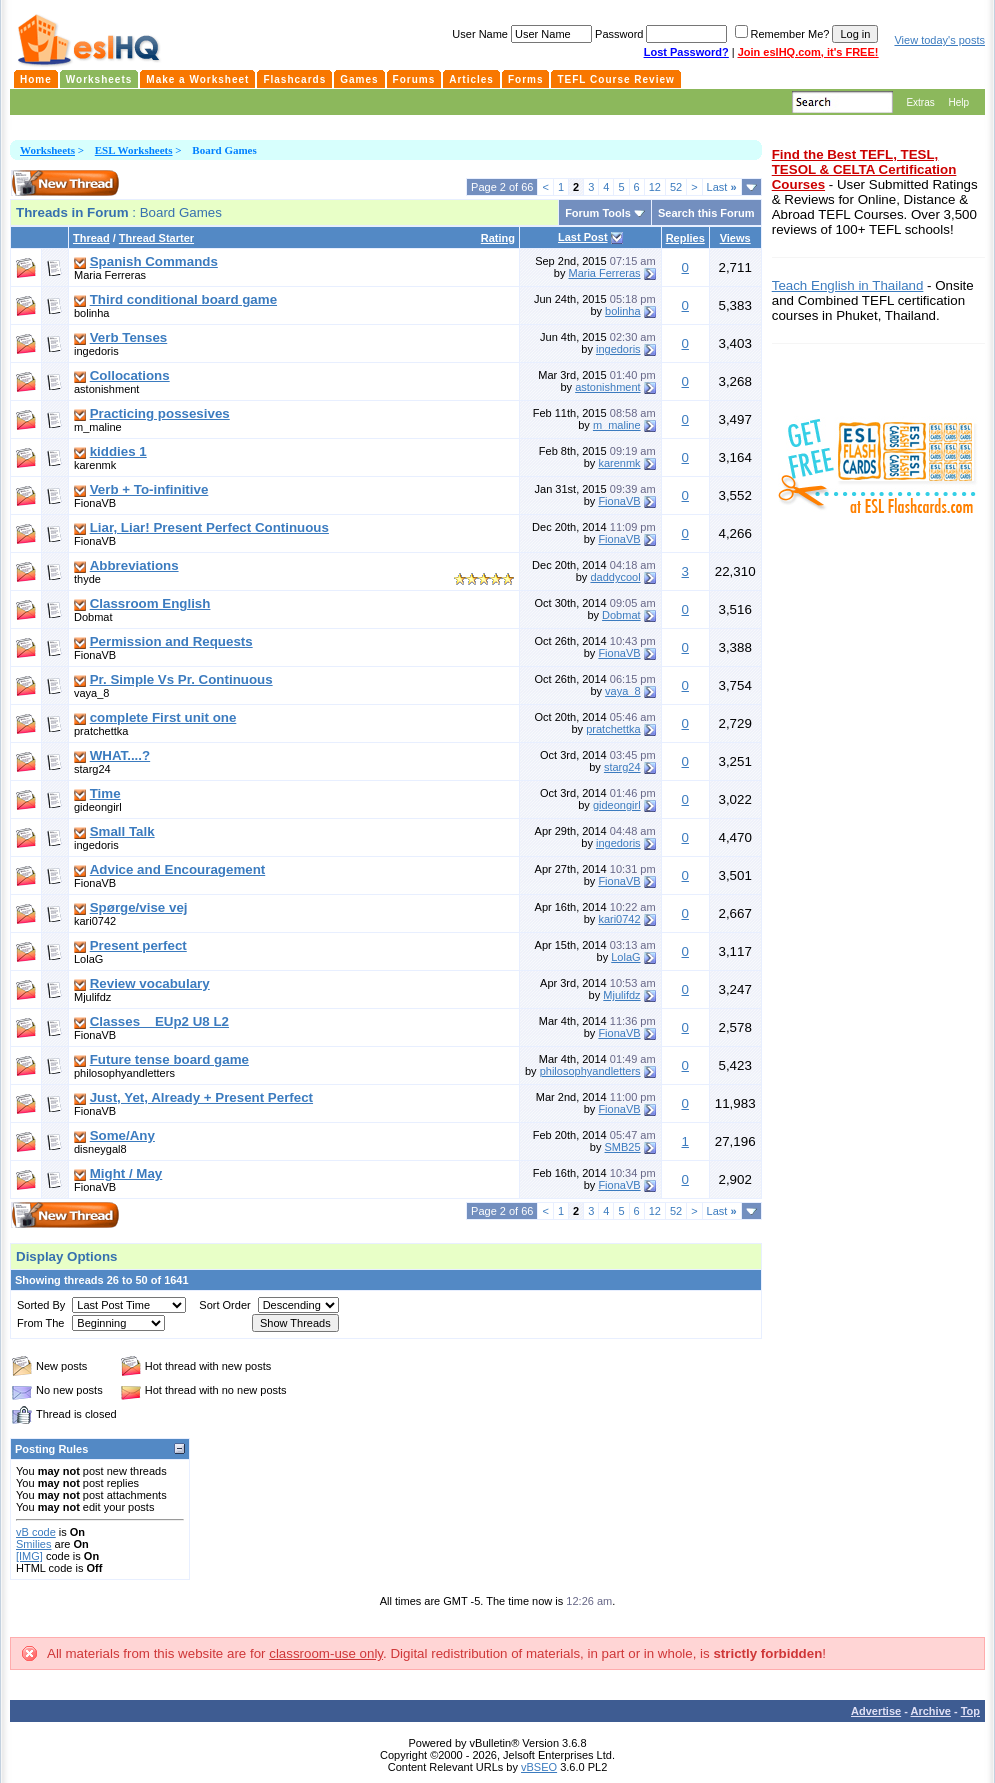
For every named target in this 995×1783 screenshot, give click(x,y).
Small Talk (122, 831)
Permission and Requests (171, 641)
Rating (498, 238)
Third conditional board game (183, 299)
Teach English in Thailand (848, 285)
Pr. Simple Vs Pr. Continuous (181, 679)
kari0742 (95, 921)
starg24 (92, 769)
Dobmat (93, 617)
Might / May (126, 1173)
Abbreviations (134, 565)
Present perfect (138, 945)
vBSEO (539, 1767)
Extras (920, 102)
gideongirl (98, 807)
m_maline (98, 427)
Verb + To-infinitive (149, 489)
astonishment (106, 389)
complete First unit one (163, 717)
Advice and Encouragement (178, 869)
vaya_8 (91, 693)
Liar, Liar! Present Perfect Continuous (209, 527)
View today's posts (939, 40)
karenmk (95, 465)
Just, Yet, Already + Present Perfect (201, 1097)
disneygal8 (100, 1149)
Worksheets (47, 150)
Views (735, 238)
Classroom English (150, 603)
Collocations (130, 375)
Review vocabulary (150, 983)
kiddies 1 (118, 451)
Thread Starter (156, 238)
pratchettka (101, 731)
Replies (685, 238)
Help (958, 102)
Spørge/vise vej (139, 907)
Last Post (583, 237)
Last (722, 187)
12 (655, 187)
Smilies (33, 1544)
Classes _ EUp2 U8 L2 (159, 1021)
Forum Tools (598, 213)
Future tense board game (169, 1059)
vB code (36, 1532)
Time (105, 793)
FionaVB (95, 503)
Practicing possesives (160, 413)
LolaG (88, 959)
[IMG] (29, 1556)
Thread (91, 238)
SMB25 (623, 1147)
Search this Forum (706, 213)
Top (970, 1711)
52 (676, 187)
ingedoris (96, 351)
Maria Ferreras (110, 275)
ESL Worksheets (134, 150)
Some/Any (122, 1135)
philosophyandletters (124, 1073)
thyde (87, 579)
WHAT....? (120, 755)
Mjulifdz (92, 997)
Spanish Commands (154, 261)
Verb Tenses (129, 337)
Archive (931, 1711)
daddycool (615, 577)
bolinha (91, 313)
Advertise (876, 1711)
